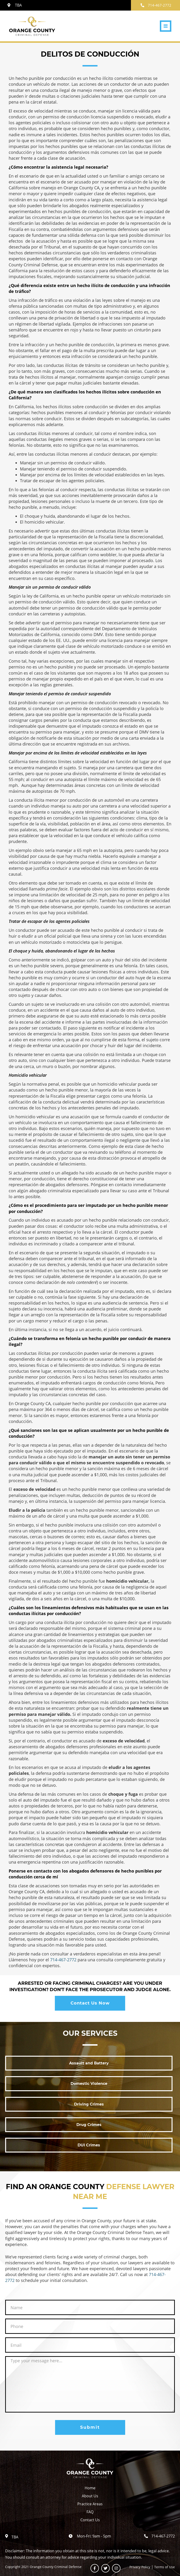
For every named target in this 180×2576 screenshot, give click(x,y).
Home (90, 2488)
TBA (18, 5)
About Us (90, 2495)
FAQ (90, 2511)
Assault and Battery (89, 2063)
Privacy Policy (140, 2567)
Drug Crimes (88, 2124)
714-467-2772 (159, 5)
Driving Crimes (89, 2104)
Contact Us (90, 2519)
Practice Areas (90, 2503)
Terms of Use (164, 2567)
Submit (90, 2427)
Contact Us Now (90, 2003)
